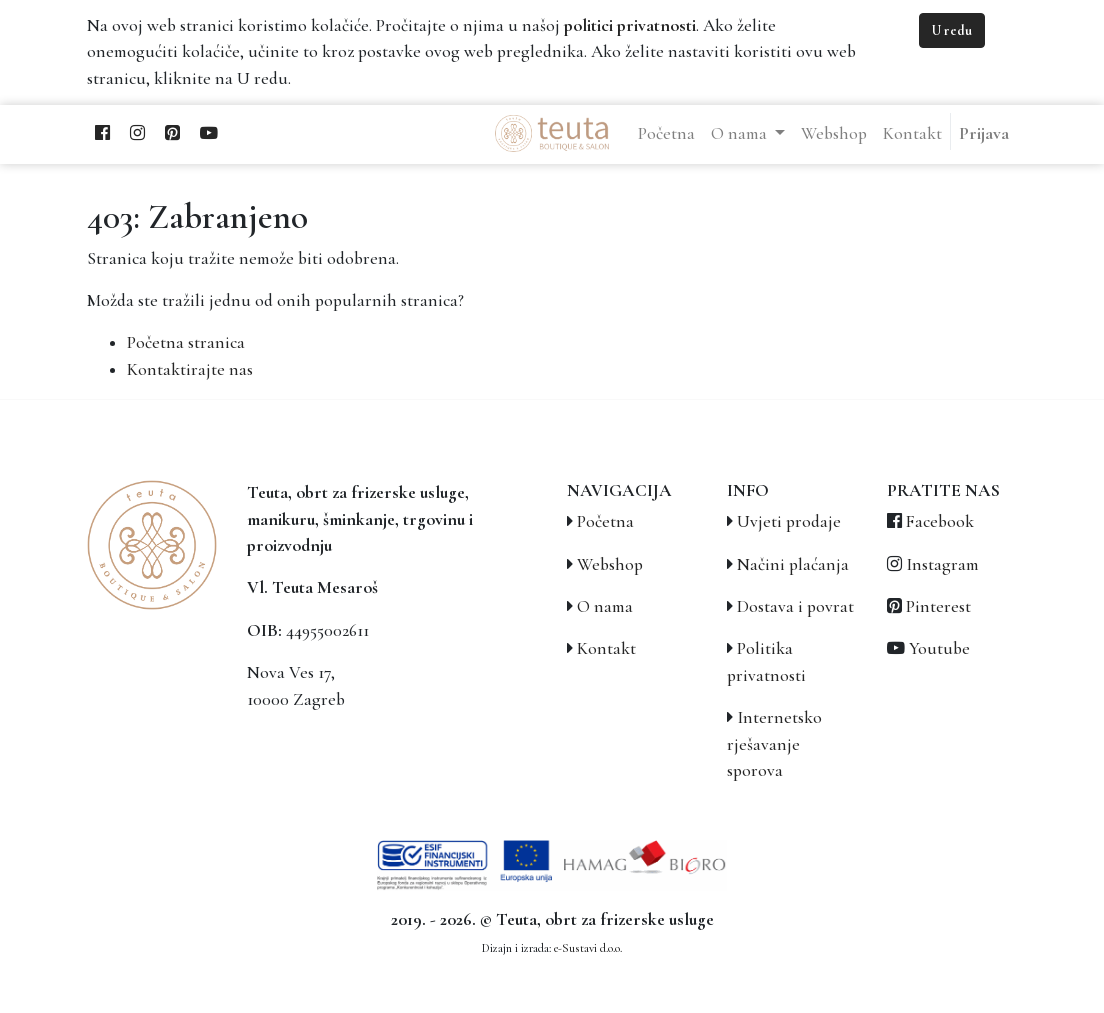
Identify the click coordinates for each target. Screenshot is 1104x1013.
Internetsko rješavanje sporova (774, 744)
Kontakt (606, 648)
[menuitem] (666, 134)
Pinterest (938, 606)
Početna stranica (186, 342)
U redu (952, 30)
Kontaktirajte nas (190, 369)
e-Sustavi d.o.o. (588, 948)
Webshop (610, 564)
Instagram (942, 564)
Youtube (939, 648)
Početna (605, 521)
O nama (605, 606)
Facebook (940, 521)
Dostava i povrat (795, 606)
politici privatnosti (630, 25)
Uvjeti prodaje (789, 521)
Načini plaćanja (793, 564)
